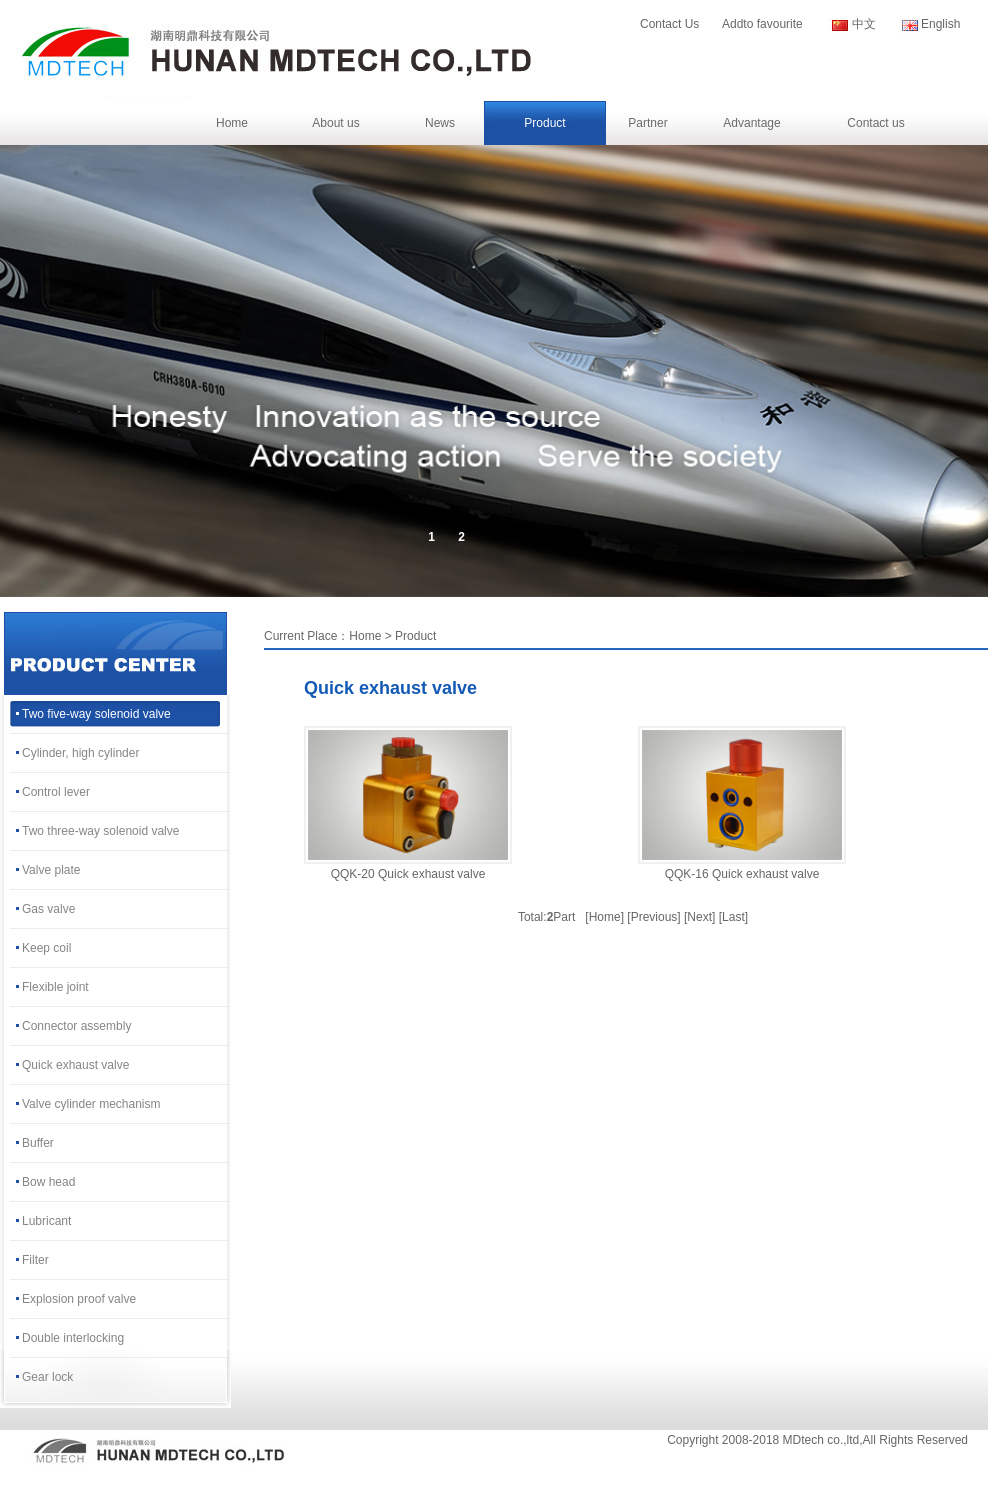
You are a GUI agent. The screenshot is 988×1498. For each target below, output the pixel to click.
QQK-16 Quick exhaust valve (742, 874)
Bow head (48, 1182)
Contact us (875, 123)
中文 (864, 24)
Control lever (56, 792)
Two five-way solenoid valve (96, 714)
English (940, 24)
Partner (647, 123)
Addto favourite (762, 24)
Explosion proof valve (79, 1299)
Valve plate (51, 870)
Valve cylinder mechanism (91, 1104)
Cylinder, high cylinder (80, 753)
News (440, 123)
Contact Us (669, 24)
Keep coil (46, 948)
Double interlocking (73, 1338)
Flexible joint (55, 987)
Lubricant (46, 1221)
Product (544, 123)
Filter (35, 1260)
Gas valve (48, 909)
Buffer (38, 1143)
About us (335, 123)
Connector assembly (76, 1026)
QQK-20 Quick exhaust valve (408, 874)
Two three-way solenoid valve (100, 831)
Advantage (751, 123)
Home (232, 123)
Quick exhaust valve (75, 1065)
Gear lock (47, 1377)
